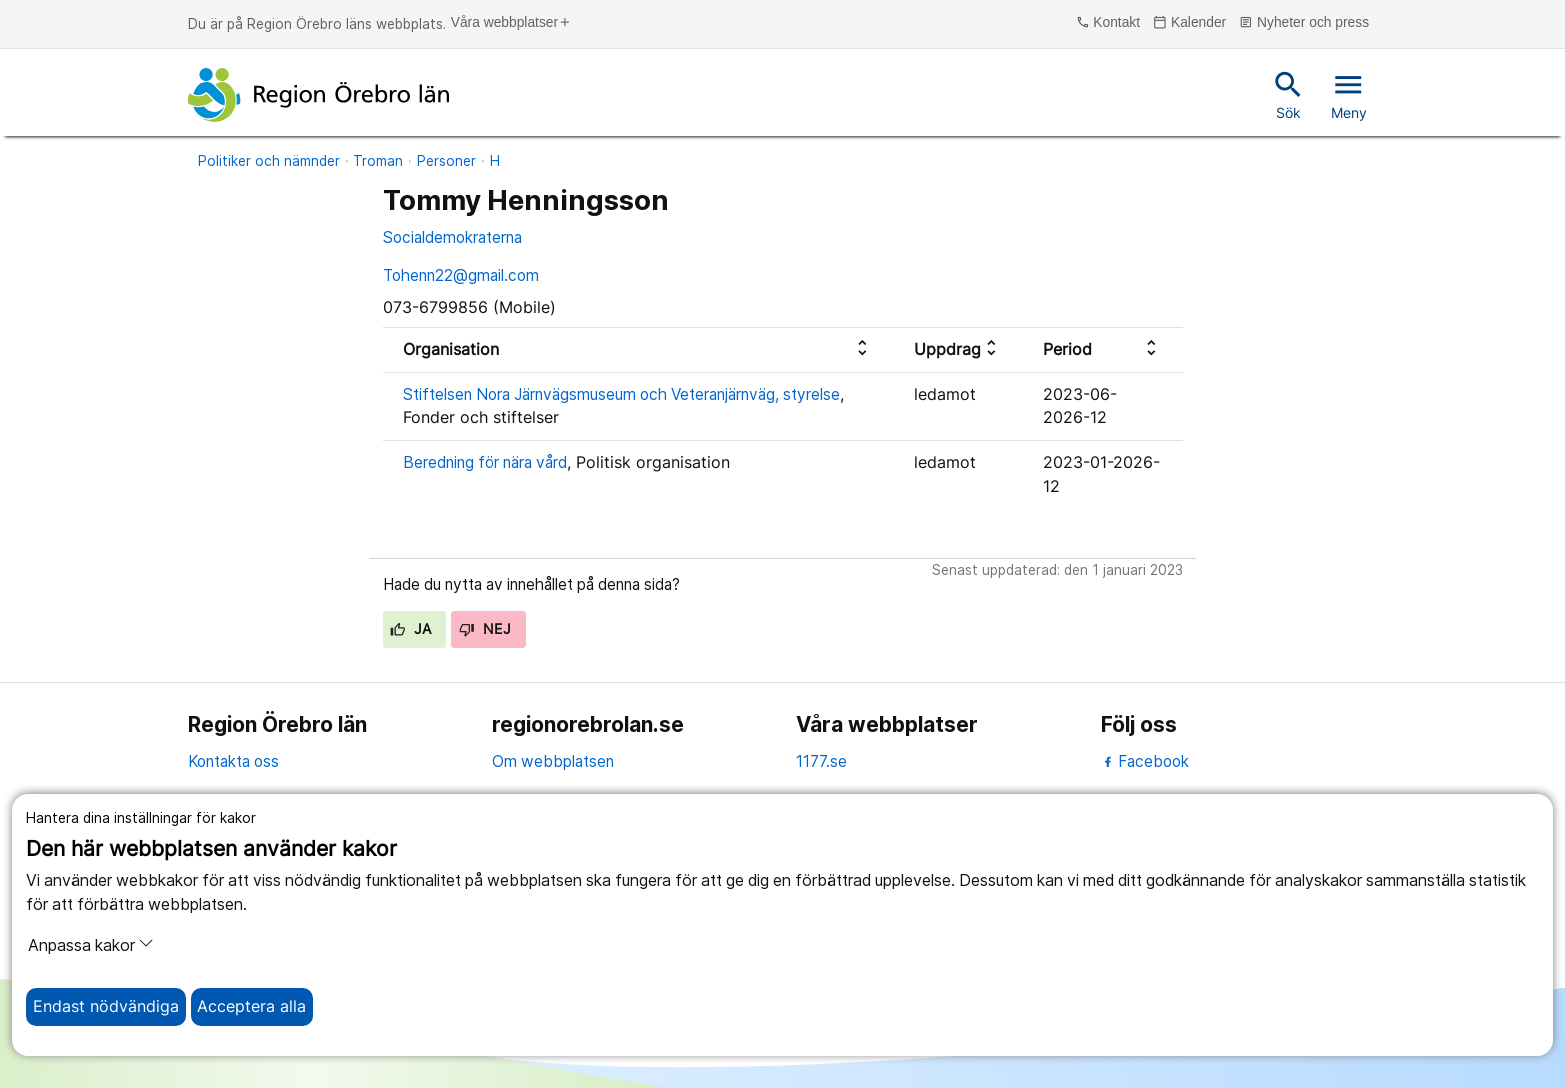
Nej (485, 629)
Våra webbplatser (511, 23)
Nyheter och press (1304, 23)
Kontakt (1108, 23)
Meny (1349, 94)
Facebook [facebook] (1145, 761)
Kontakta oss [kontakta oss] (233, 761)
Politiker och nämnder (269, 161)
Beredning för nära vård (485, 462)
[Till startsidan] (319, 95)
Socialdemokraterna (452, 237)
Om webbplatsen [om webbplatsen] (553, 761)
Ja (410, 629)
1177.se (821, 761)
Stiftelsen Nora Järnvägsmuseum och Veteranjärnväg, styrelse (621, 394)
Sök (1288, 94)
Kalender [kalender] (1189, 23)
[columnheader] (638, 349)
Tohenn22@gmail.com (461, 275)
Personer (446, 161)
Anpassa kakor (91, 945)
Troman (378, 161)
